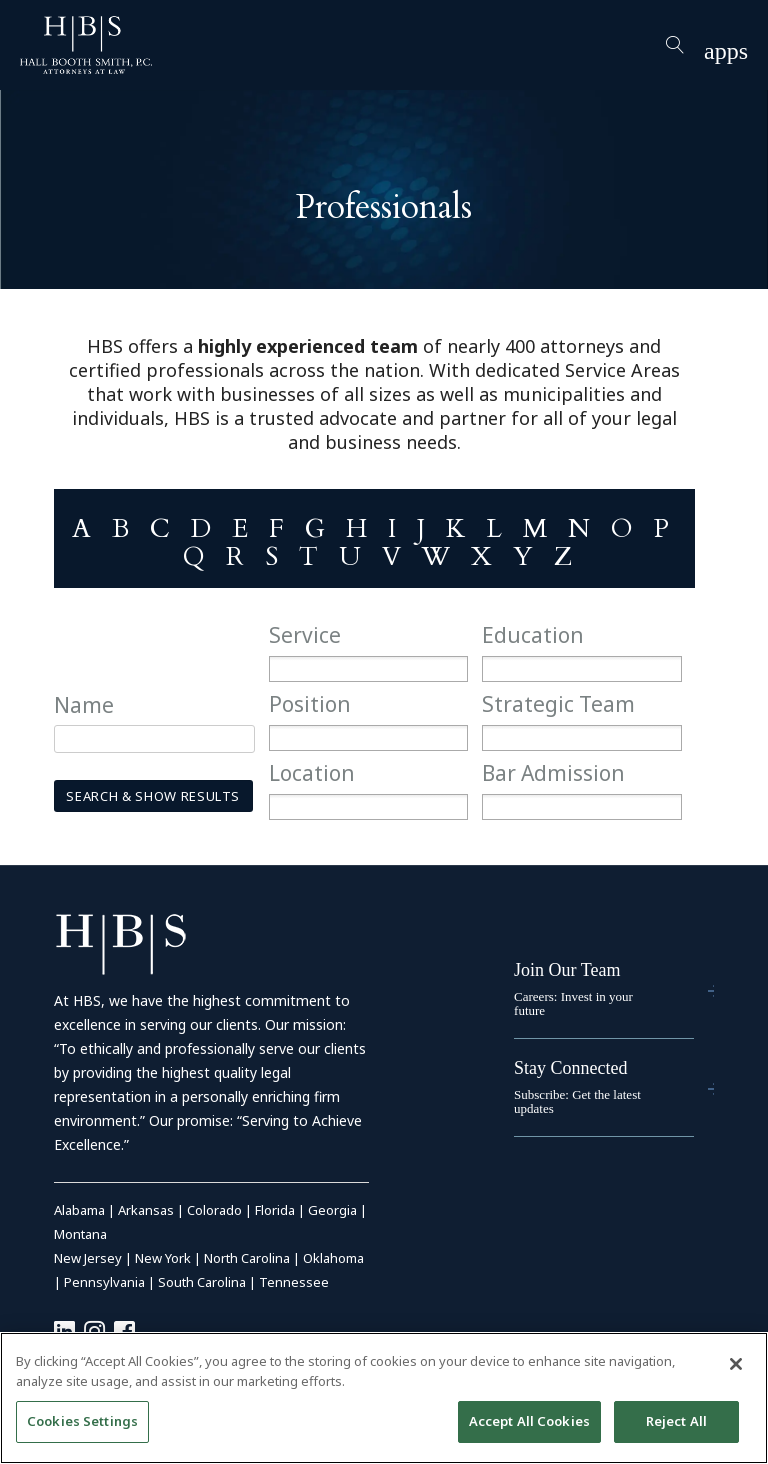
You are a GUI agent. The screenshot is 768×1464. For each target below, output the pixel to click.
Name (84, 705)
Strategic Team (558, 704)
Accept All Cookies (529, 1421)
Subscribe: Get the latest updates (577, 1101)
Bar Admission (553, 773)
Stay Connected (570, 1068)
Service (305, 635)
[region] (384, 1398)
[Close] (736, 1364)
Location (312, 773)
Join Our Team (567, 970)
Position (310, 704)
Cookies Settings (82, 1421)
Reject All (676, 1421)
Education (533, 635)
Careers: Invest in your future (573, 1003)
